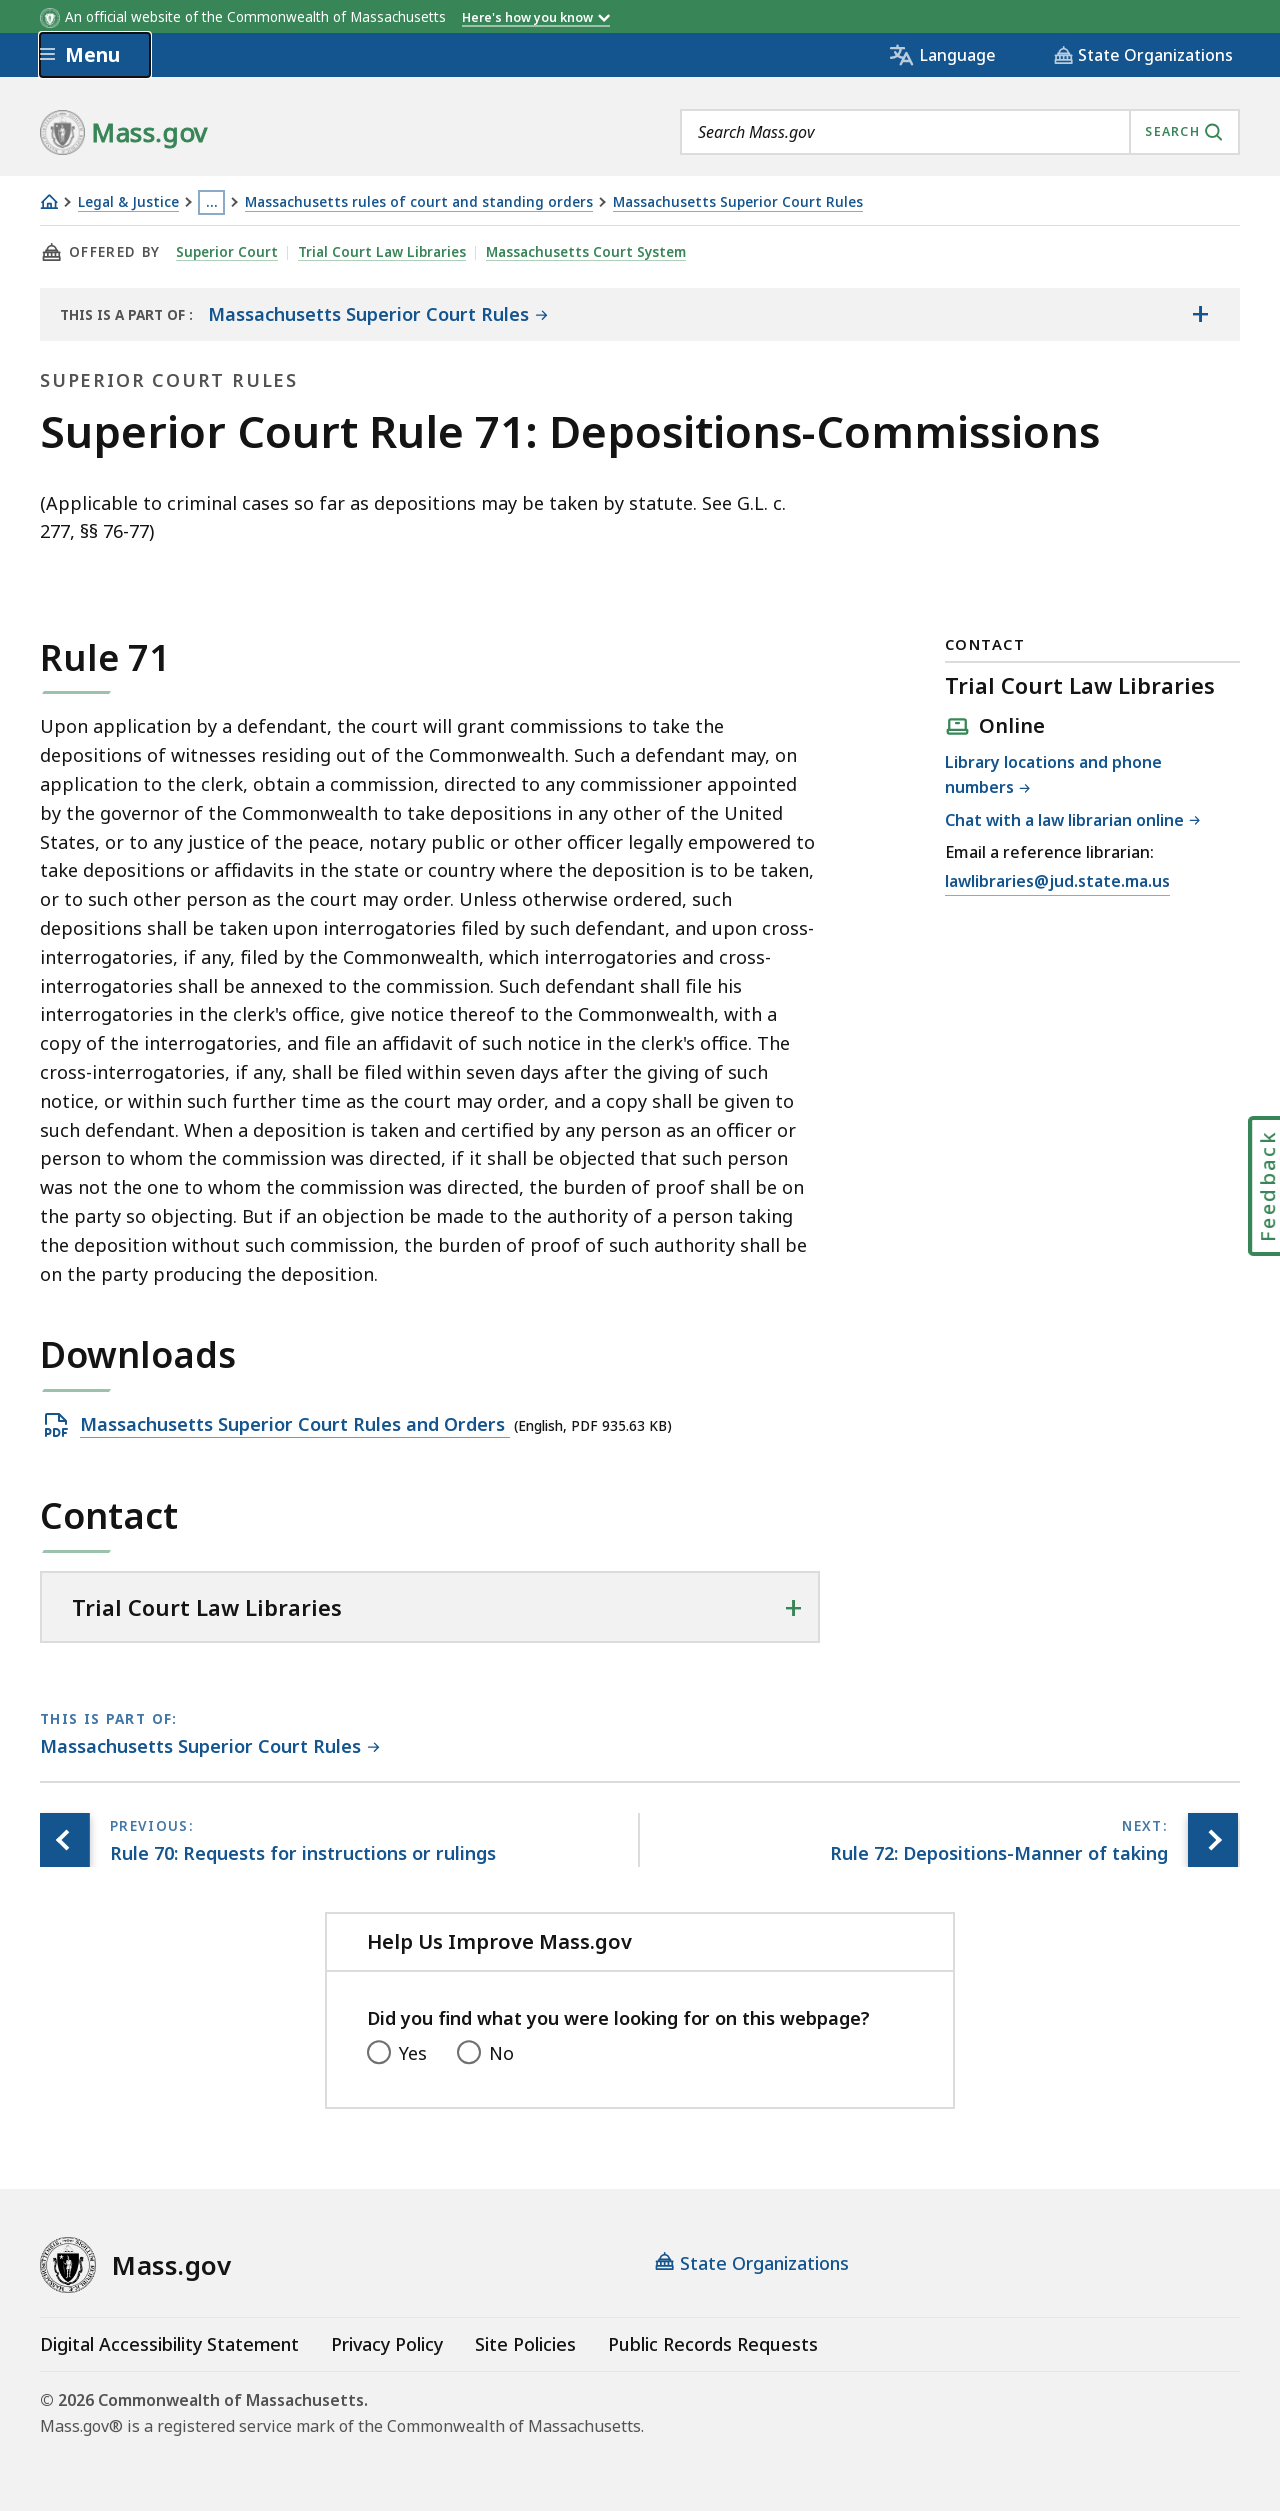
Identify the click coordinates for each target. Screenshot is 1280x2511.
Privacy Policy (387, 2344)
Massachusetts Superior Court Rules (738, 202)
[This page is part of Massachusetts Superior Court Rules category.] (210, 1747)
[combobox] (960, 132)
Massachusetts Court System (586, 252)
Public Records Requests (713, 2344)
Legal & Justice (128, 202)
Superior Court (227, 252)
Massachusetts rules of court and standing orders (419, 202)
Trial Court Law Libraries (382, 252)
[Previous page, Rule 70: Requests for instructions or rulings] (65, 1840)
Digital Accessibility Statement (169, 2344)
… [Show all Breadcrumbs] (212, 202)
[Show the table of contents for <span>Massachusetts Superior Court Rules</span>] (1200, 314)
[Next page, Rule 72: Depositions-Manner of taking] (1213, 1840)
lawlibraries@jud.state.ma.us (1057, 882)
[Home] (49, 201)
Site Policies (525, 2344)
